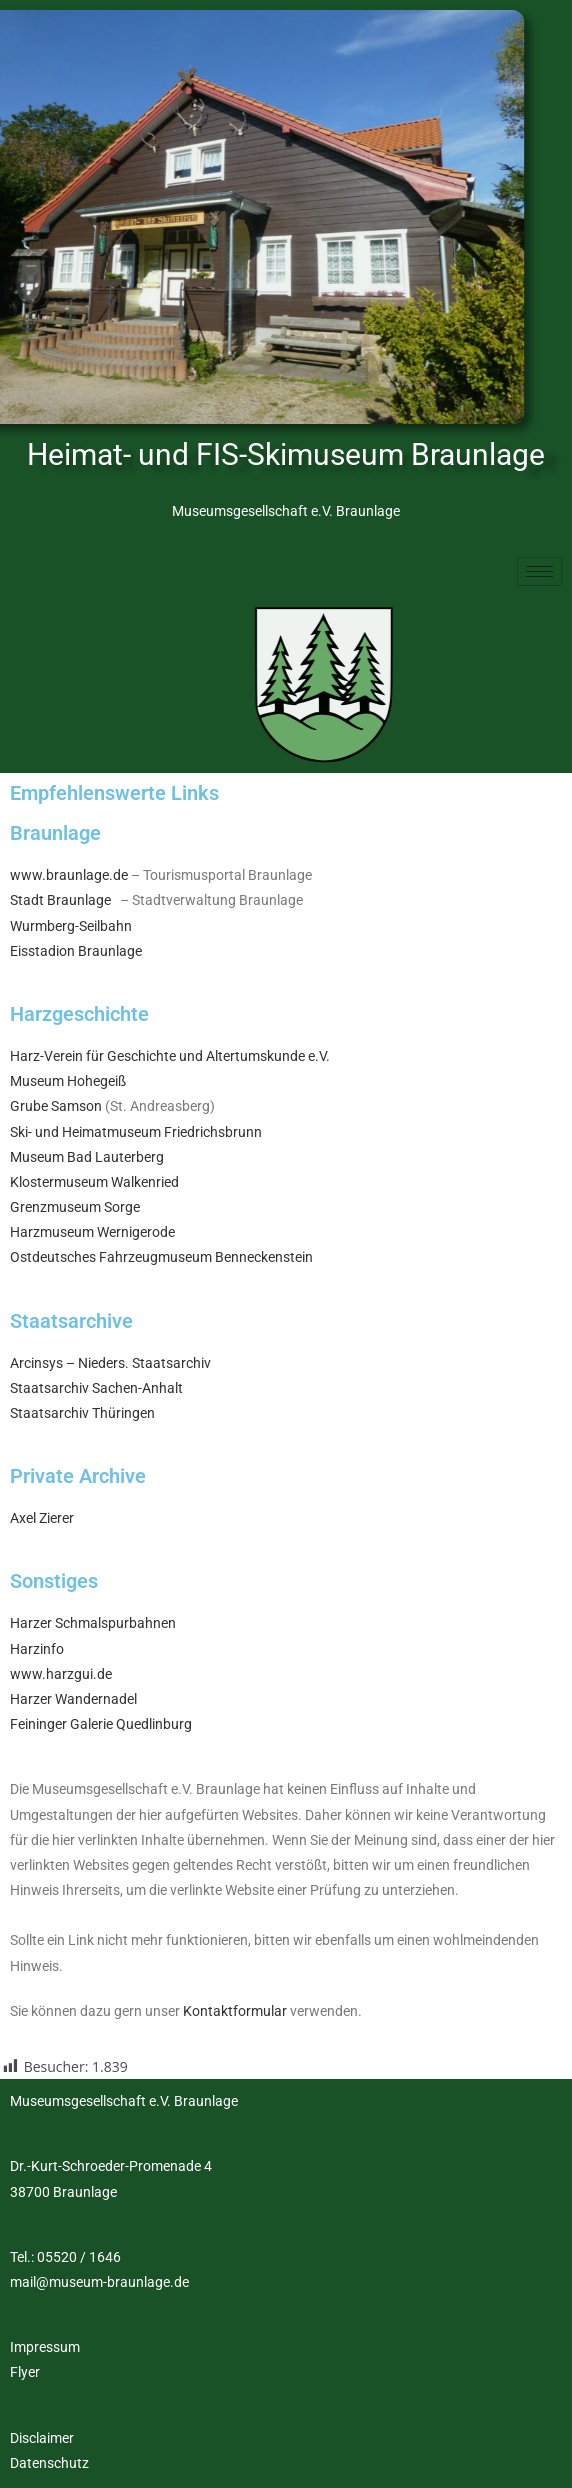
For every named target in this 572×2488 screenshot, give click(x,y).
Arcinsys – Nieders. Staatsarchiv (110, 1363)
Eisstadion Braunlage (76, 951)
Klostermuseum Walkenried (94, 1182)
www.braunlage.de (69, 875)
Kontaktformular (235, 2011)
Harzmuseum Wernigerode (92, 1232)
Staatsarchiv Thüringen (82, 1413)
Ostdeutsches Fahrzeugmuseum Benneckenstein (161, 1257)
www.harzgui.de (61, 1674)
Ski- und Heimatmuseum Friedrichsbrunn (136, 1132)
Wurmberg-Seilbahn (71, 926)
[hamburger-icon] (539, 571)
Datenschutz (49, 2463)
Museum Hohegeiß (68, 1081)
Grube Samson (56, 1106)
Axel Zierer (42, 1518)
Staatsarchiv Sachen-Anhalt (96, 1388)
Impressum (45, 2347)
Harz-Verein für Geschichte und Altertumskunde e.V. (170, 1056)
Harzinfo (37, 1649)
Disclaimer (42, 2438)
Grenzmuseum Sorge (75, 1207)
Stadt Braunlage (60, 900)
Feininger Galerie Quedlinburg (101, 1724)
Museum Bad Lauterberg (87, 1157)
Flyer (25, 2372)
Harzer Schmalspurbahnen (93, 1623)
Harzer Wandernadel (73, 1699)
